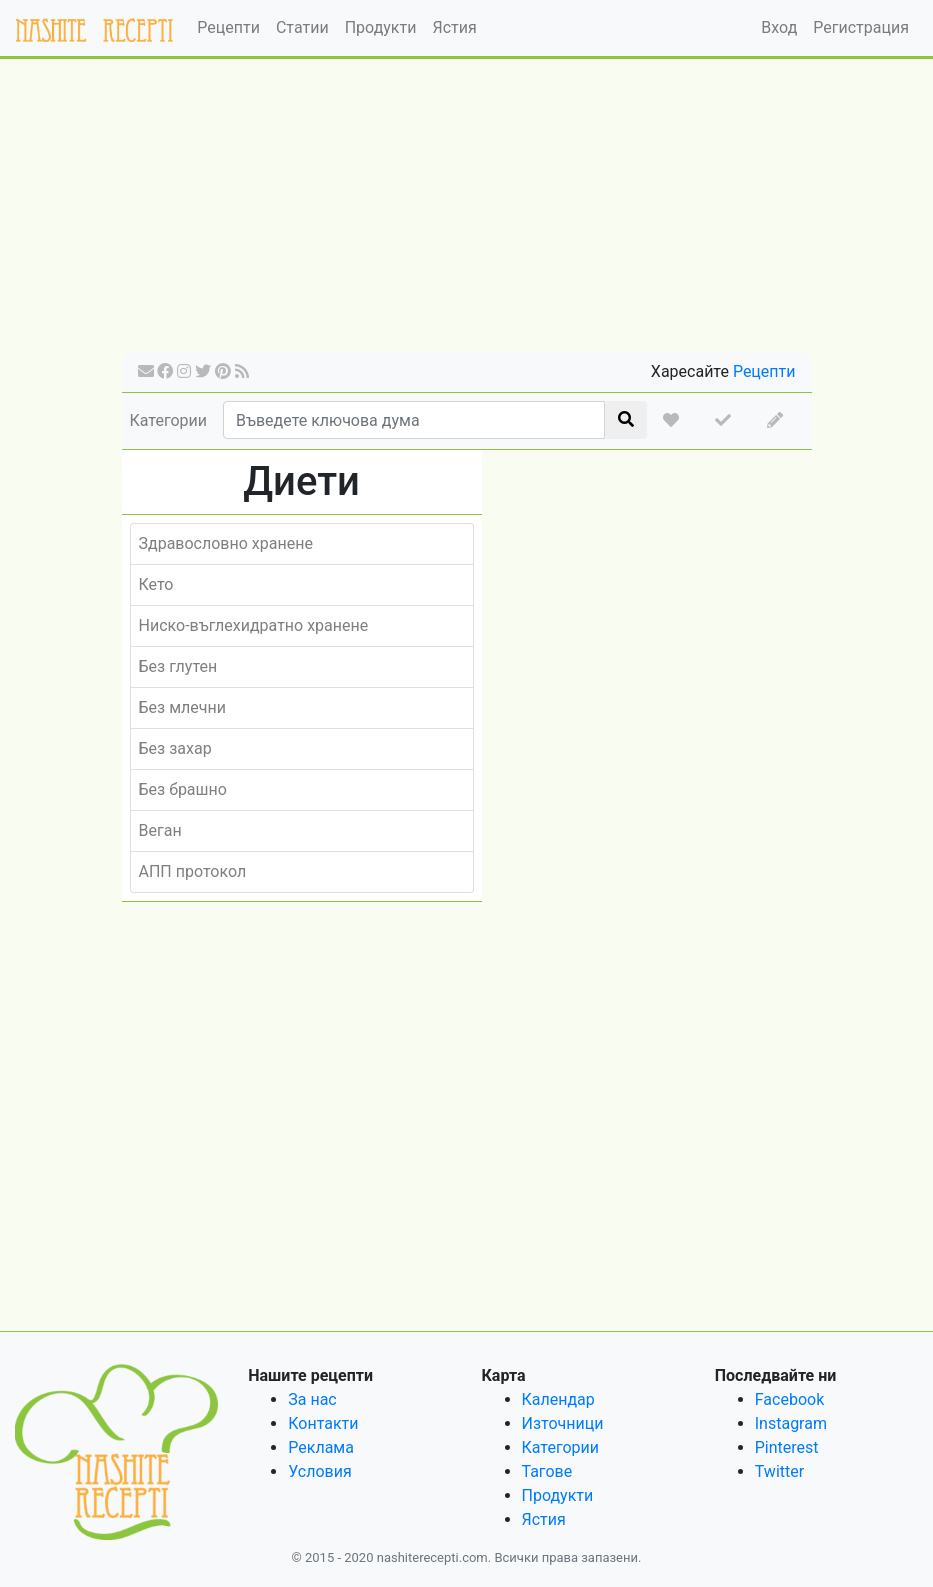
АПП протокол (193, 871)
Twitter (779, 1471)
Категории (169, 420)
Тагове (547, 1471)
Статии (302, 27)
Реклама (321, 1447)
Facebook (789, 1399)
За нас (312, 1399)
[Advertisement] (467, 212)
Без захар (175, 748)
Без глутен (178, 666)
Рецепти (228, 27)
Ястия (454, 27)
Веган (160, 830)
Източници (563, 1423)
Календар (558, 1399)
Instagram (791, 1423)
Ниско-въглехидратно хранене (254, 625)
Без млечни (182, 707)
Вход (779, 27)
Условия (319, 1471)
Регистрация (861, 27)
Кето (156, 584)
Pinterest (787, 1447)
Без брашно (183, 789)
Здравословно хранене (226, 543)
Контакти (323, 1423)
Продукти (381, 27)
